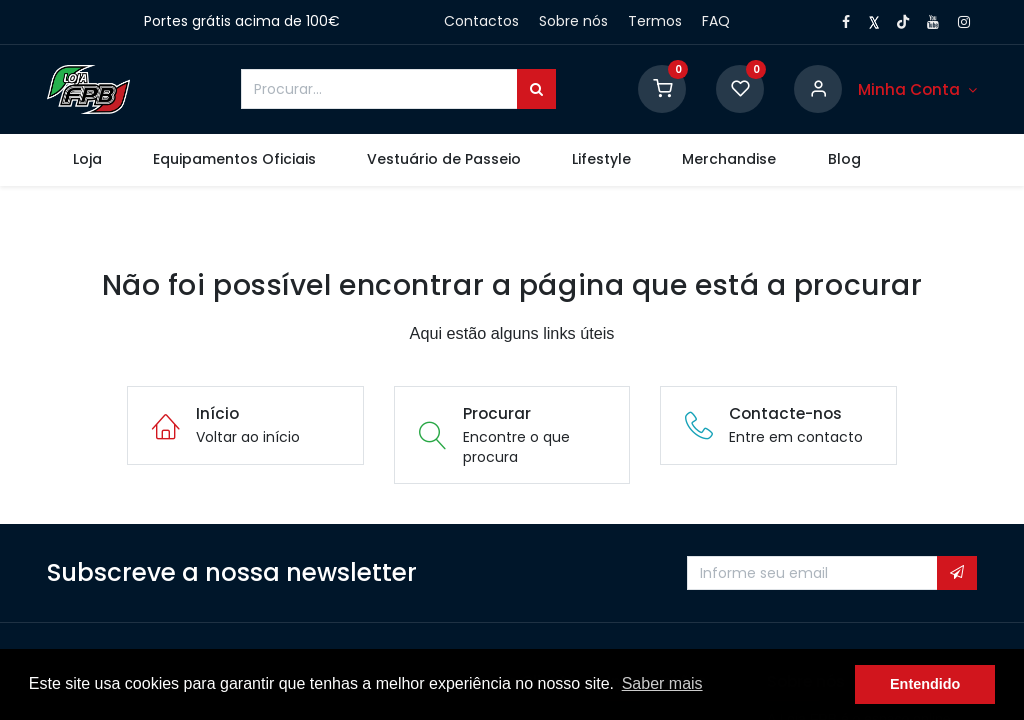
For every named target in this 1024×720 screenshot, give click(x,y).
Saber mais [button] (662, 683)
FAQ (716, 21)
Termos (655, 21)
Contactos (481, 21)
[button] (957, 573)
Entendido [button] (925, 684)
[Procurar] (536, 89)
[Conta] (917, 90)
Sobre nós (573, 21)
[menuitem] (87, 160)
